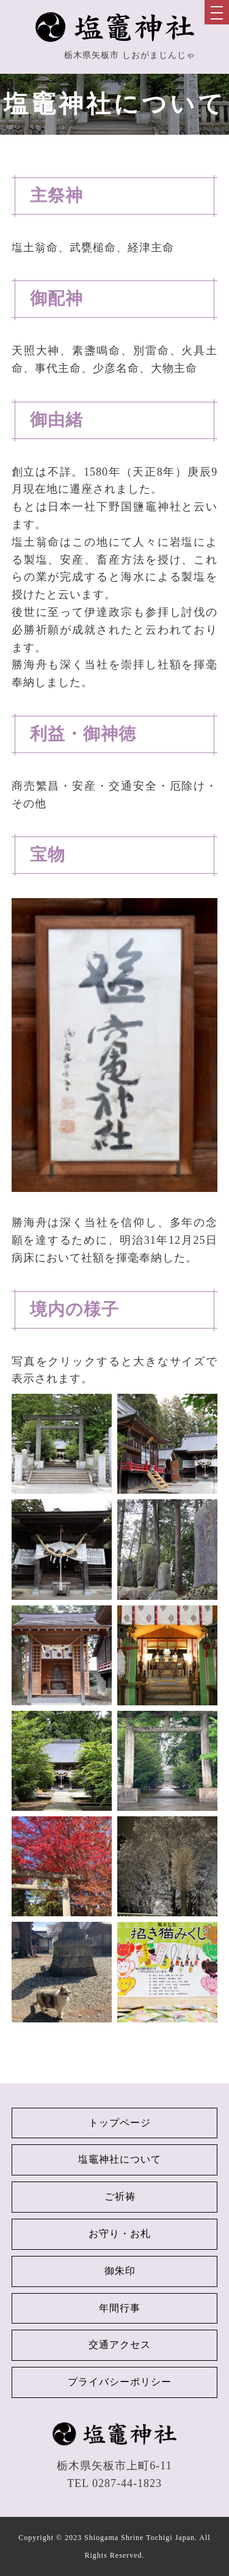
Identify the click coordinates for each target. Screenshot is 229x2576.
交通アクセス (120, 2344)
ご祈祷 (120, 2196)
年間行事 (119, 2308)
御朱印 (120, 2271)
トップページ (120, 2123)
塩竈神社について (119, 2159)
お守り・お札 (120, 2233)
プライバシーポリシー (120, 2382)
